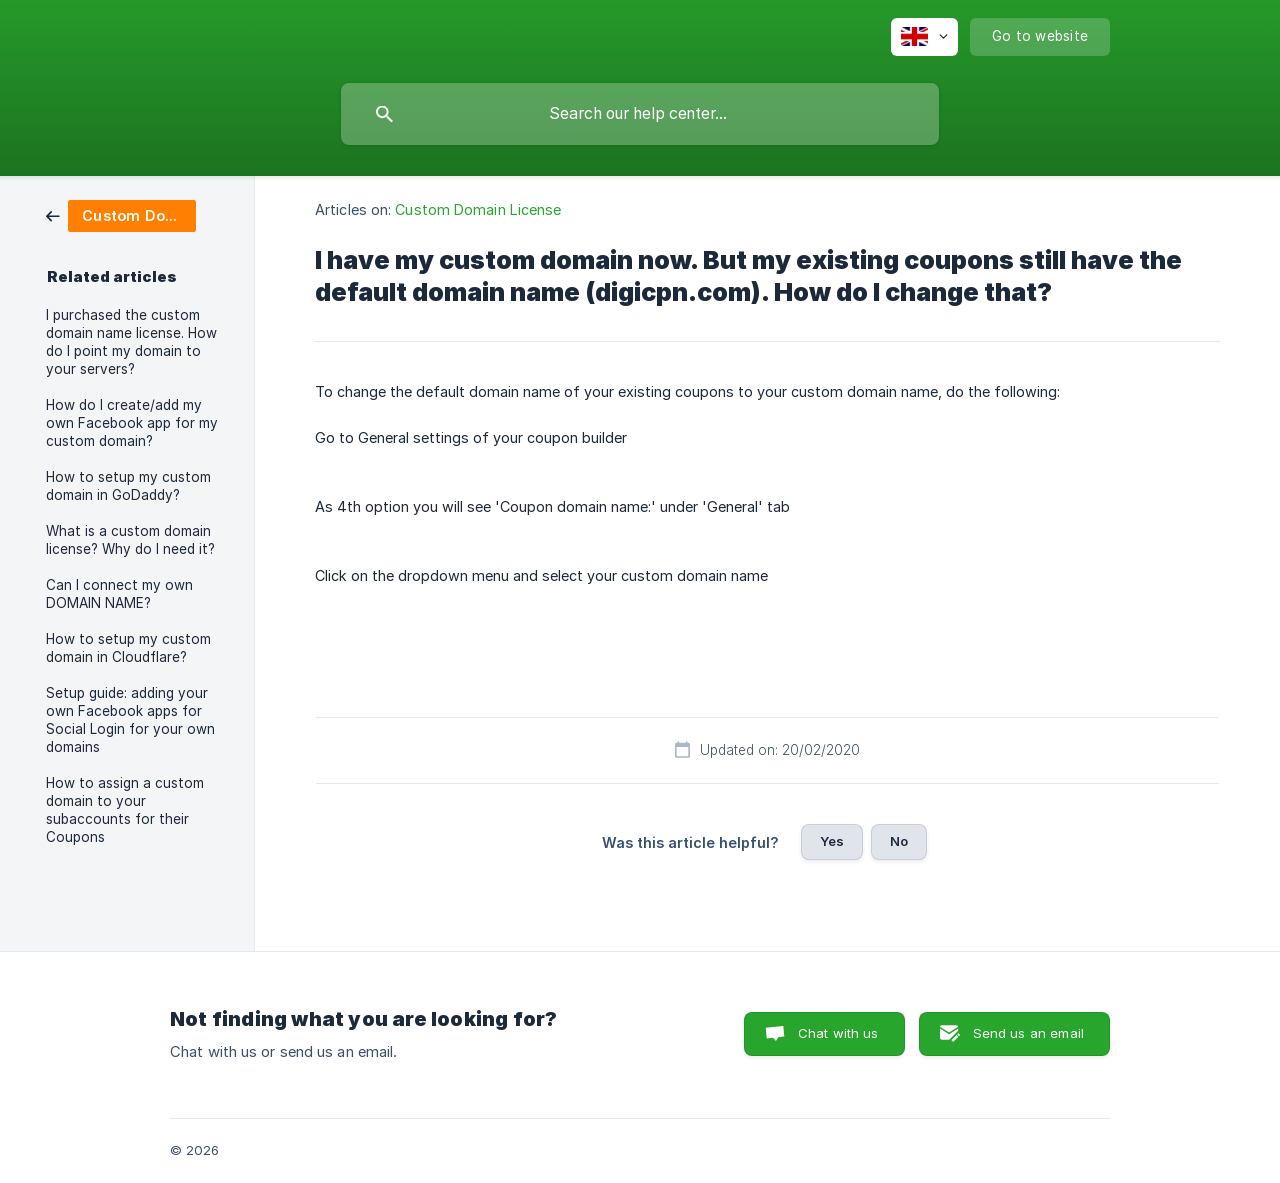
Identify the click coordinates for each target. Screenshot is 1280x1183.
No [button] (899, 841)
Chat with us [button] (838, 1033)
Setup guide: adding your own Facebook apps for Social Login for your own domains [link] (130, 720)
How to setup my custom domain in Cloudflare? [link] (128, 648)
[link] (121, 214)
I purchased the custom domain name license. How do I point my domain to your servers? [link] (131, 342)
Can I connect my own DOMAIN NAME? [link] (119, 594)
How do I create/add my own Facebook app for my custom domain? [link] (132, 423)
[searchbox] (640, 114)
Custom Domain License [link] (478, 209)
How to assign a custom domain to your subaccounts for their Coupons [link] (125, 810)
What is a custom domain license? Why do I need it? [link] (130, 540)
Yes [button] (832, 841)
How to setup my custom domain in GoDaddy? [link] (128, 486)
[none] (924, 37)
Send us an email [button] (1028, 1033)
